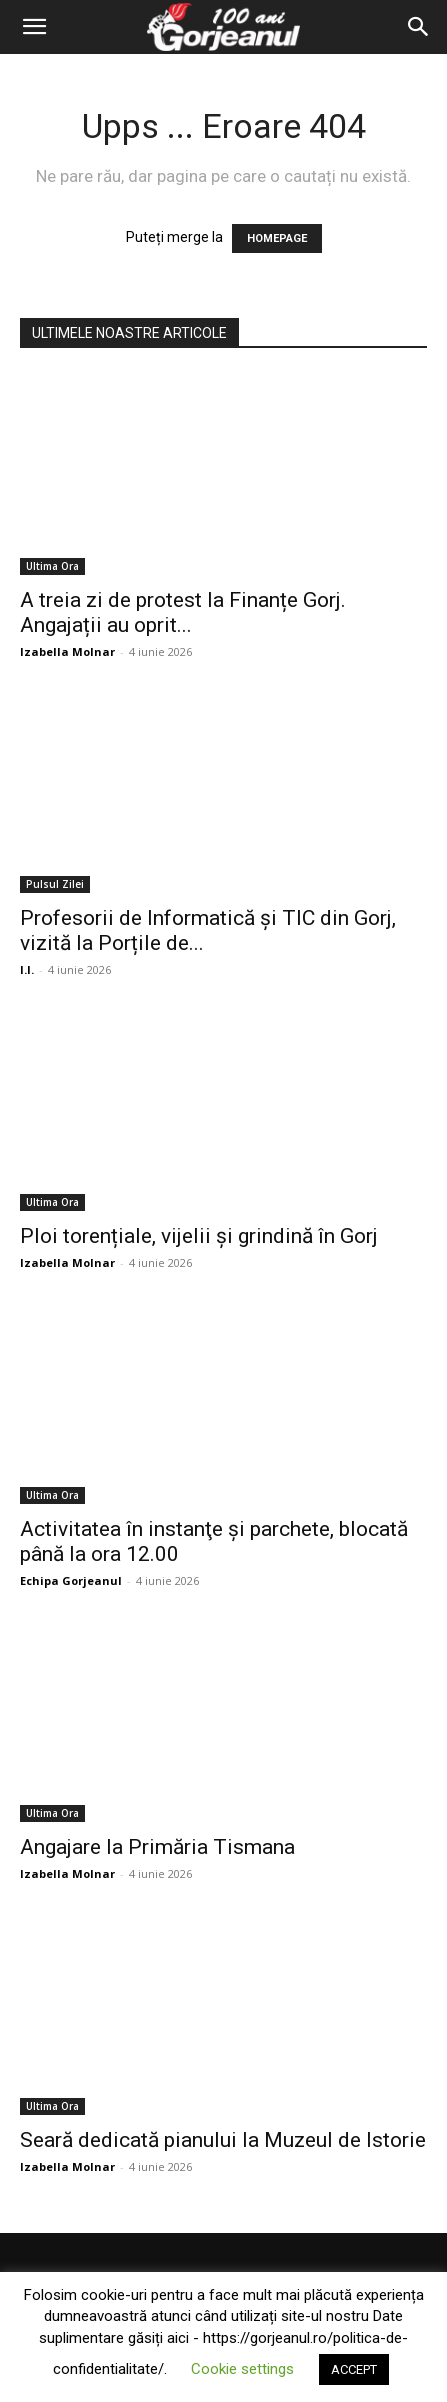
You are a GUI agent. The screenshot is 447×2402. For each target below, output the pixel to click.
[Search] (419, 27)
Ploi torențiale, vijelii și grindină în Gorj (199, 1236)
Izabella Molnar (67, 651)
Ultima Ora (52, 566)
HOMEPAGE (277, 238)
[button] (34, 27)
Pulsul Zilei (55, 884)
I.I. (27, 969)
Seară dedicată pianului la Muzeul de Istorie (223, 2140)
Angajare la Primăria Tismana (157, 1847)
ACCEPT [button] (354, 2369)
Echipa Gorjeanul (71, 1580)
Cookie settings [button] (242, 2369)
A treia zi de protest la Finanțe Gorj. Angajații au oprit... (183, 612)
